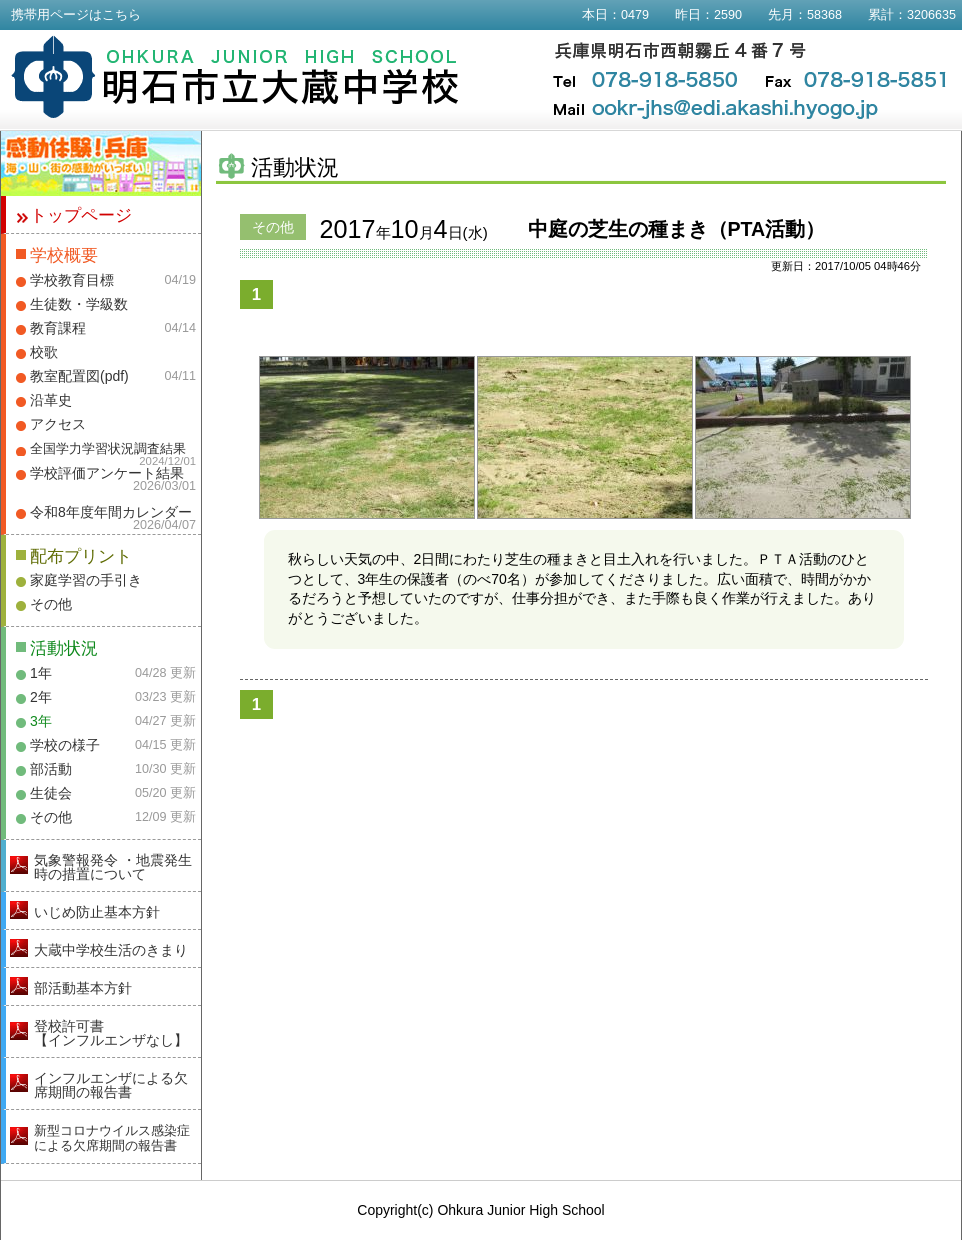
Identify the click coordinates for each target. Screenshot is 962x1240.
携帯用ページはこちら (76, 15)
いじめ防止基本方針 (97, 912)
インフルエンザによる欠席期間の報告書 (111, 1085)
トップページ (81, 215)
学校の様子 (65, 745)
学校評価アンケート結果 (107, 473)
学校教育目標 (72, 280)
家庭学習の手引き (86, 580)
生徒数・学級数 (79, 304)
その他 (51, 604)
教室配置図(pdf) (79, 376)
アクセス (58, 424)
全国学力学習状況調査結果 (108, 449)
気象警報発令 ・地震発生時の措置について (113, 867)
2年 (41, 697)
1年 (41, 673)
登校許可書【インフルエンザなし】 (111, 1033)
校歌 (44, 352)
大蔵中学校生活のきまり (111, 950)
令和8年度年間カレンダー (111, 512)
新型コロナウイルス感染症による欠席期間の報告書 (112, 1138)
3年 (41, 721)
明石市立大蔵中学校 (235, 77)
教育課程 (58, 328)
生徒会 (51, 793)
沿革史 (51, 400)
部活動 (51, 769)
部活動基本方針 (83, 988)
